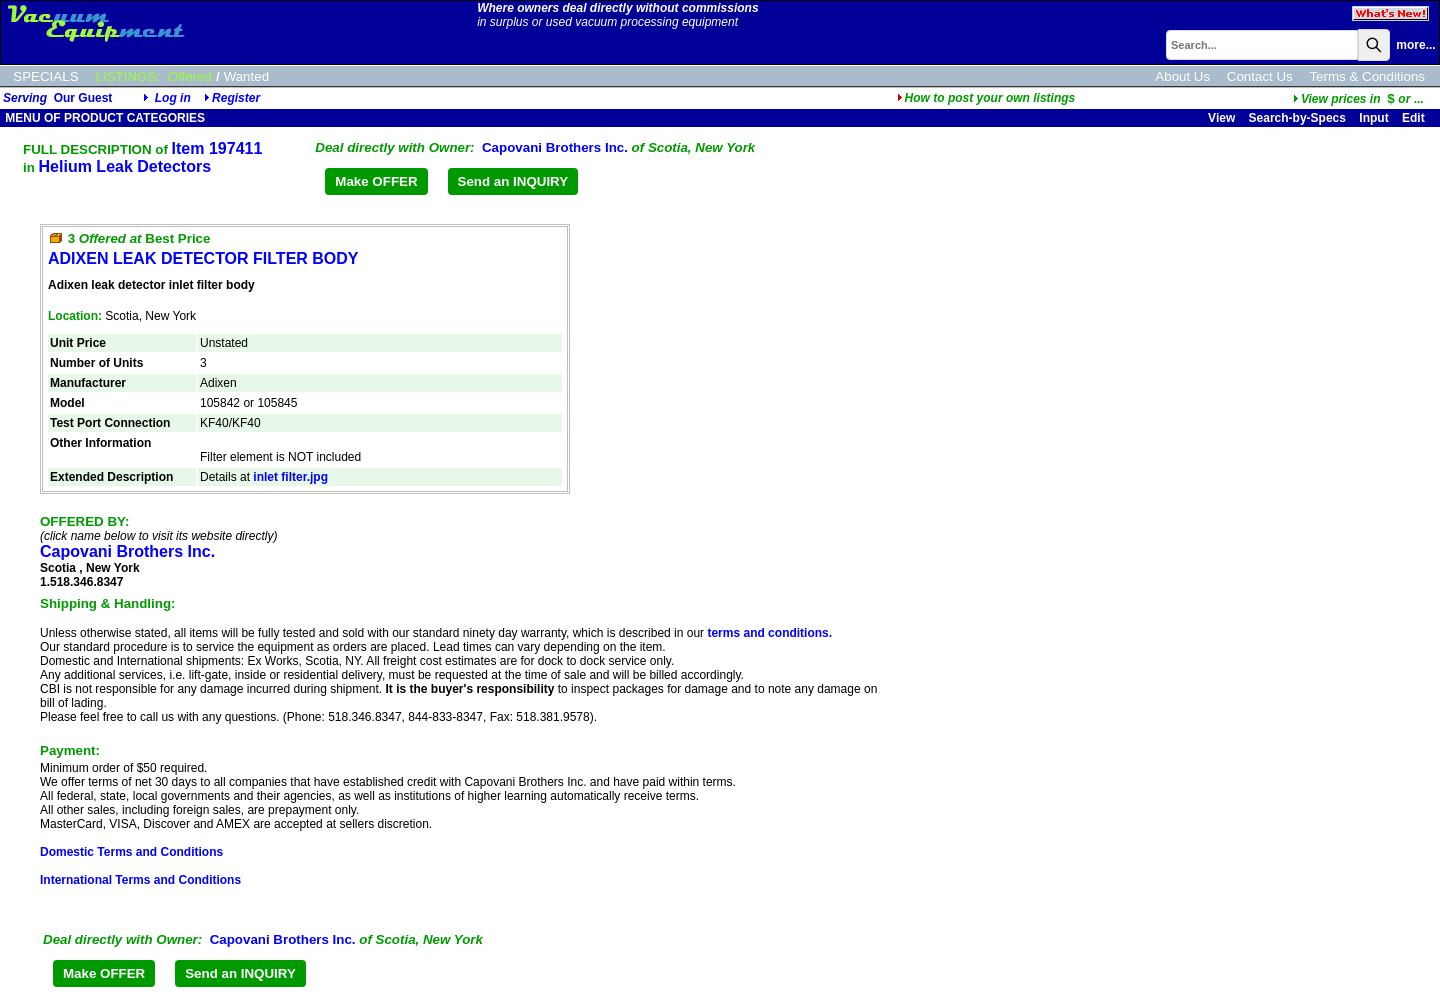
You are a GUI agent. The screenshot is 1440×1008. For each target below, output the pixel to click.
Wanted (246, 76)
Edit (1415, 118)
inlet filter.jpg (290, 477)
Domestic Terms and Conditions (131, 852)
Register (236, 98)
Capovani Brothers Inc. (555, 147)
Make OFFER (376, 181)
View (1221, 118)
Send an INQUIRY (513, 181)
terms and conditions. (769, 633)
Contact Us (1260, 76)
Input (1373, 118)
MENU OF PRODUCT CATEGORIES (103, 118)
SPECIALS (45, 76)
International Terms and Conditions (140, 880)
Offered (190, 76)
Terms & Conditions (1367, 76)
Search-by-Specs (1297, 118)
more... (1415, 45)
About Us (1182, 76)
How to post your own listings (986, 98)
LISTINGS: (128, 76)
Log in (173, 98)
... (1358, 99)
